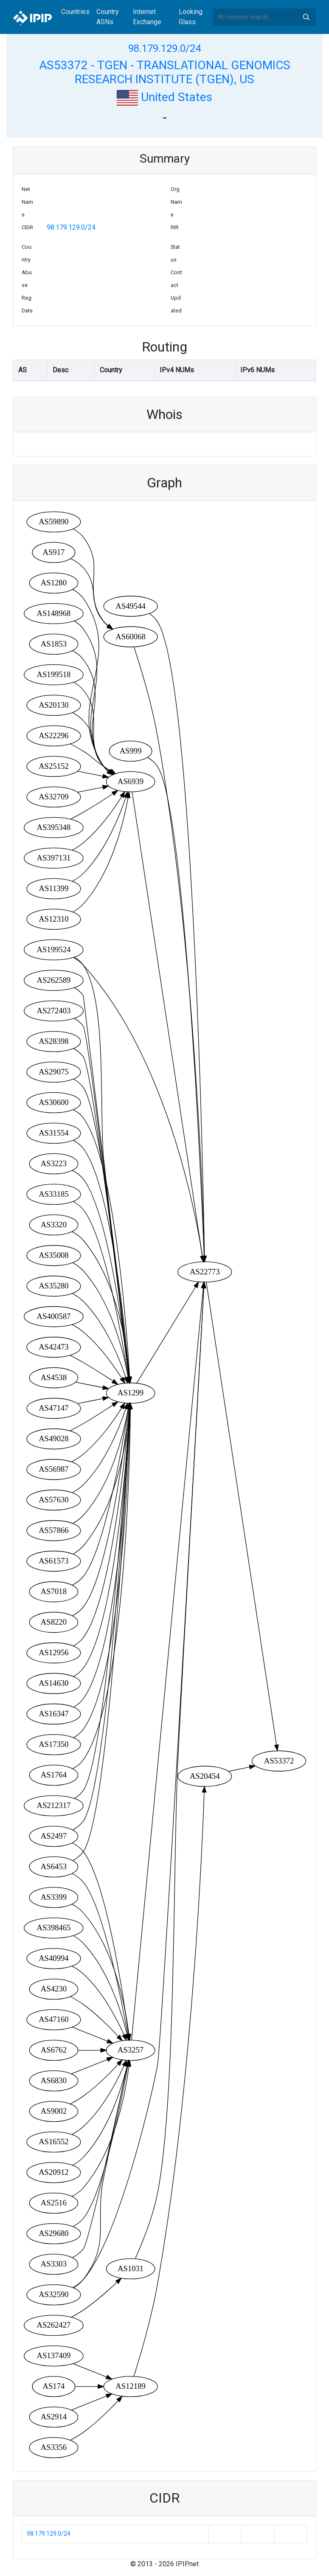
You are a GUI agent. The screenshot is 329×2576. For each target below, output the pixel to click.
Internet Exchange (147, 17)
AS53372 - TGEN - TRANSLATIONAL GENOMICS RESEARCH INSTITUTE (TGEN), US (164, 72)
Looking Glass (190, 17)
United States (164, 97)
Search (306, 17)
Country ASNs (107, 17)
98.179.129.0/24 (164, 48)
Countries (75, 12)
